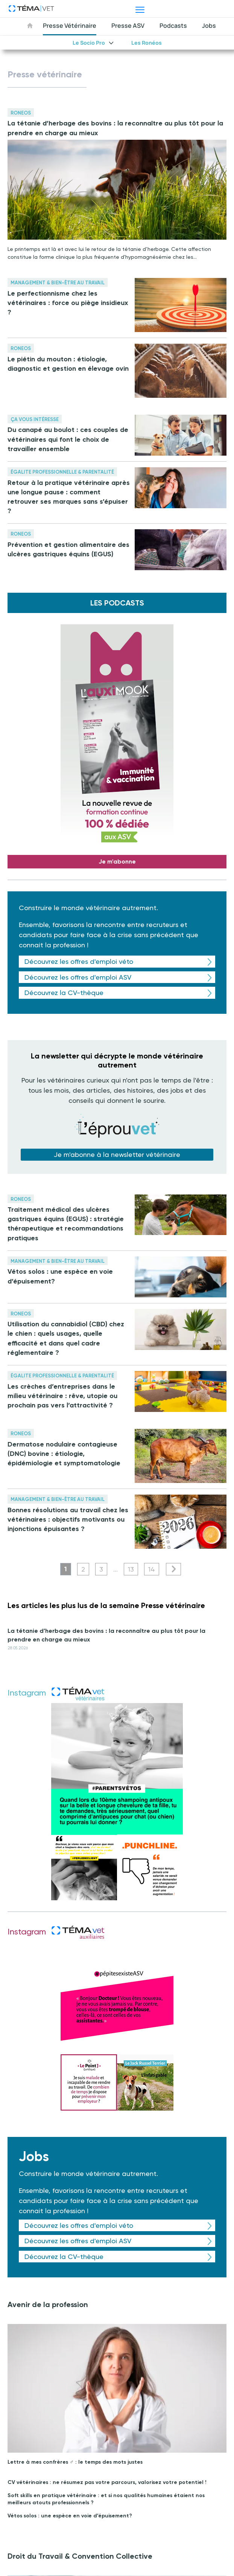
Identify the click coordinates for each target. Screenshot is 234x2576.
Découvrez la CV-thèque (63, 993)
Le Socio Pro (89, 42)
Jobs (209, 25)
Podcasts (173, 25)
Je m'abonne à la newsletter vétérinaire (117, 1154)
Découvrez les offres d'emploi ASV (77, 977)
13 (131, 1569)
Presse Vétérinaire (69, 25)
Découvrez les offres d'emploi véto (78, 961)
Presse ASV (127, 25)
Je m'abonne (117, 861)
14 (151, 1569)
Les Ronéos (146, 42)
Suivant (173, 1569)
